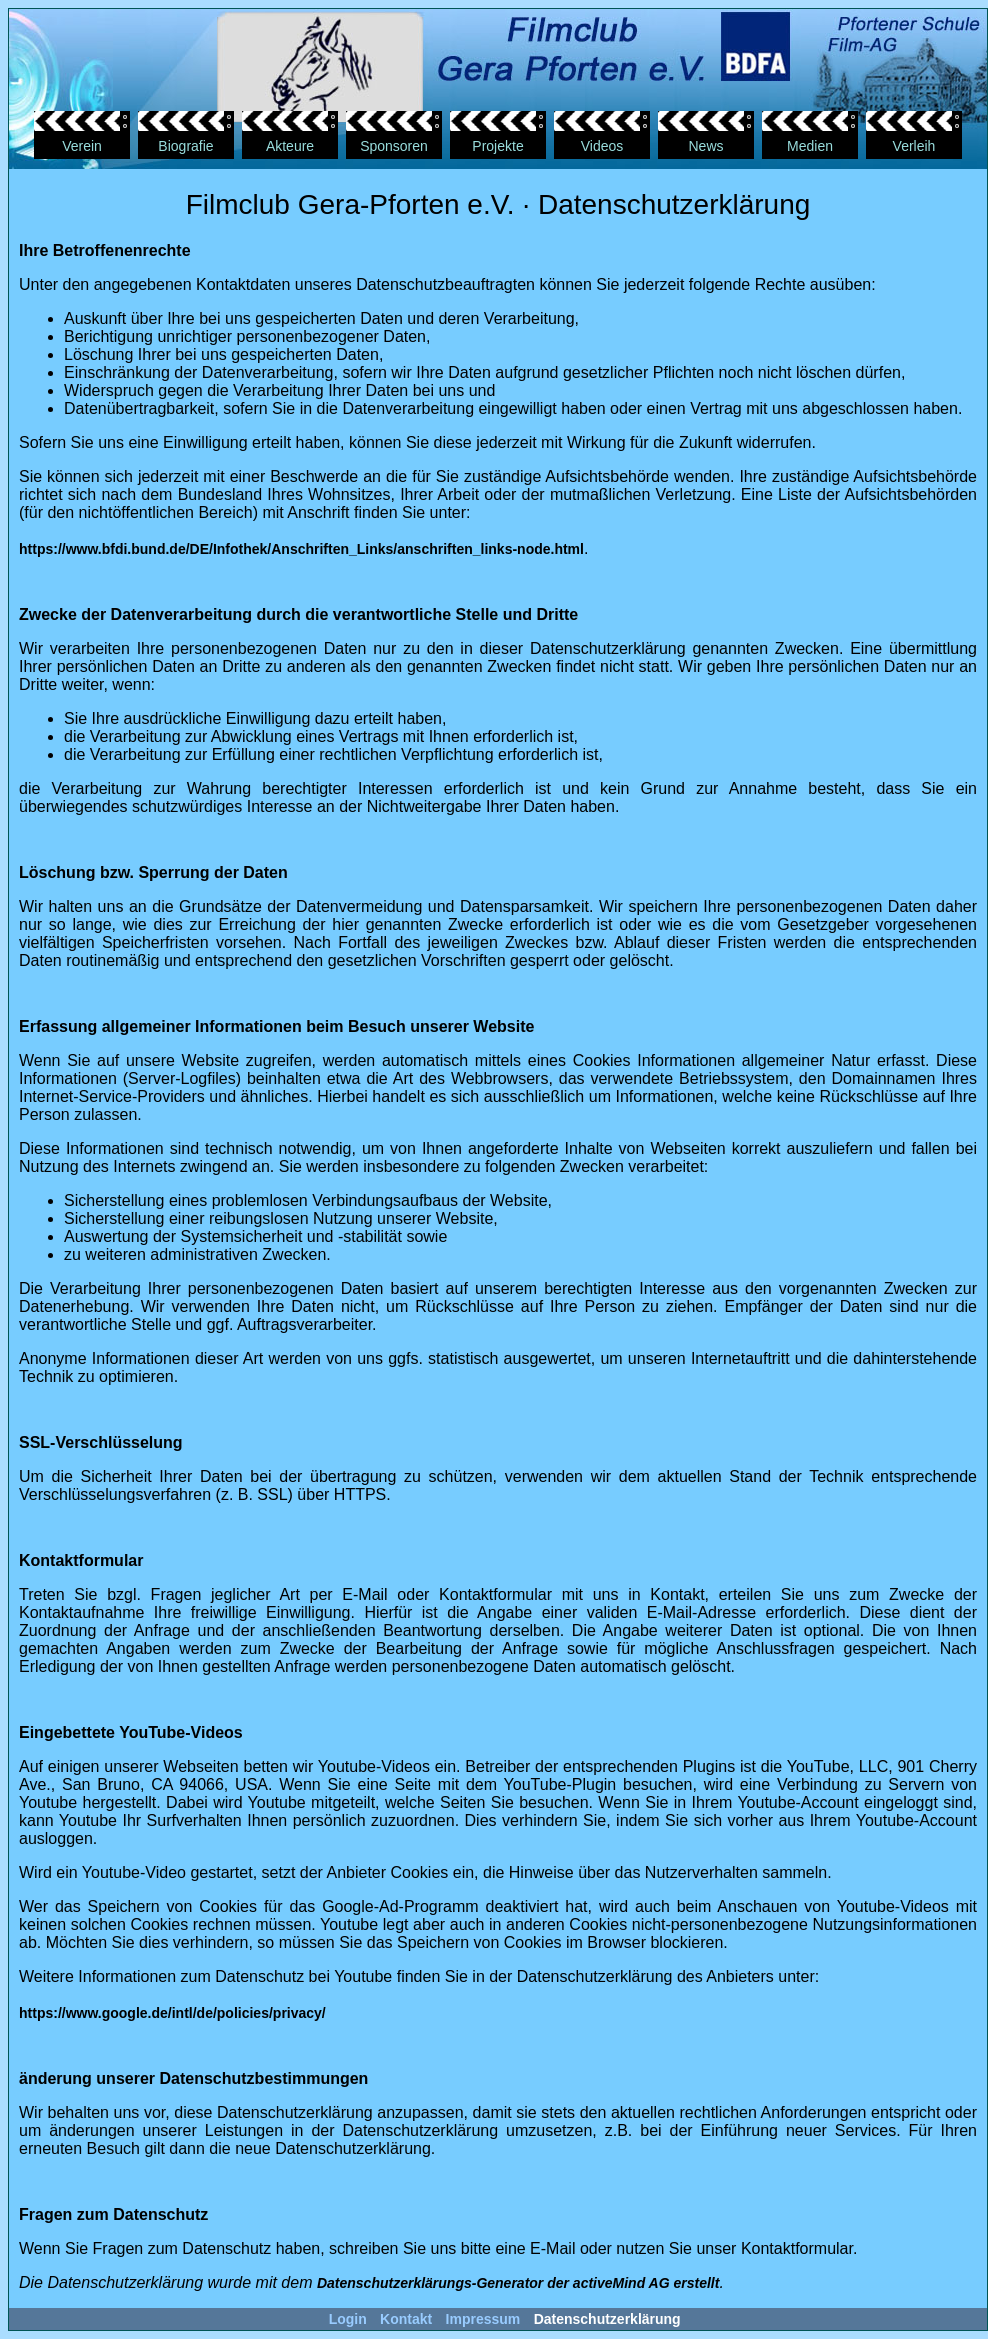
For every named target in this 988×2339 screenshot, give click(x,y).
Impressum (483, 2319)
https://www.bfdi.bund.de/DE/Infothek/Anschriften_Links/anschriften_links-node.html (301, 549)
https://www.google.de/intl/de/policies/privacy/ (172, 2013)
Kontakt (406, 2319)
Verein (82, 146)
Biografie (185, 146)
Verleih (914, 146)
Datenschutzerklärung (607, 2319)
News (705, 146)
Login (348, 2319)
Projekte (497, 146)
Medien (810, 146)
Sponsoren (394, 146)
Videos (602, 146)
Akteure (290, 146)
